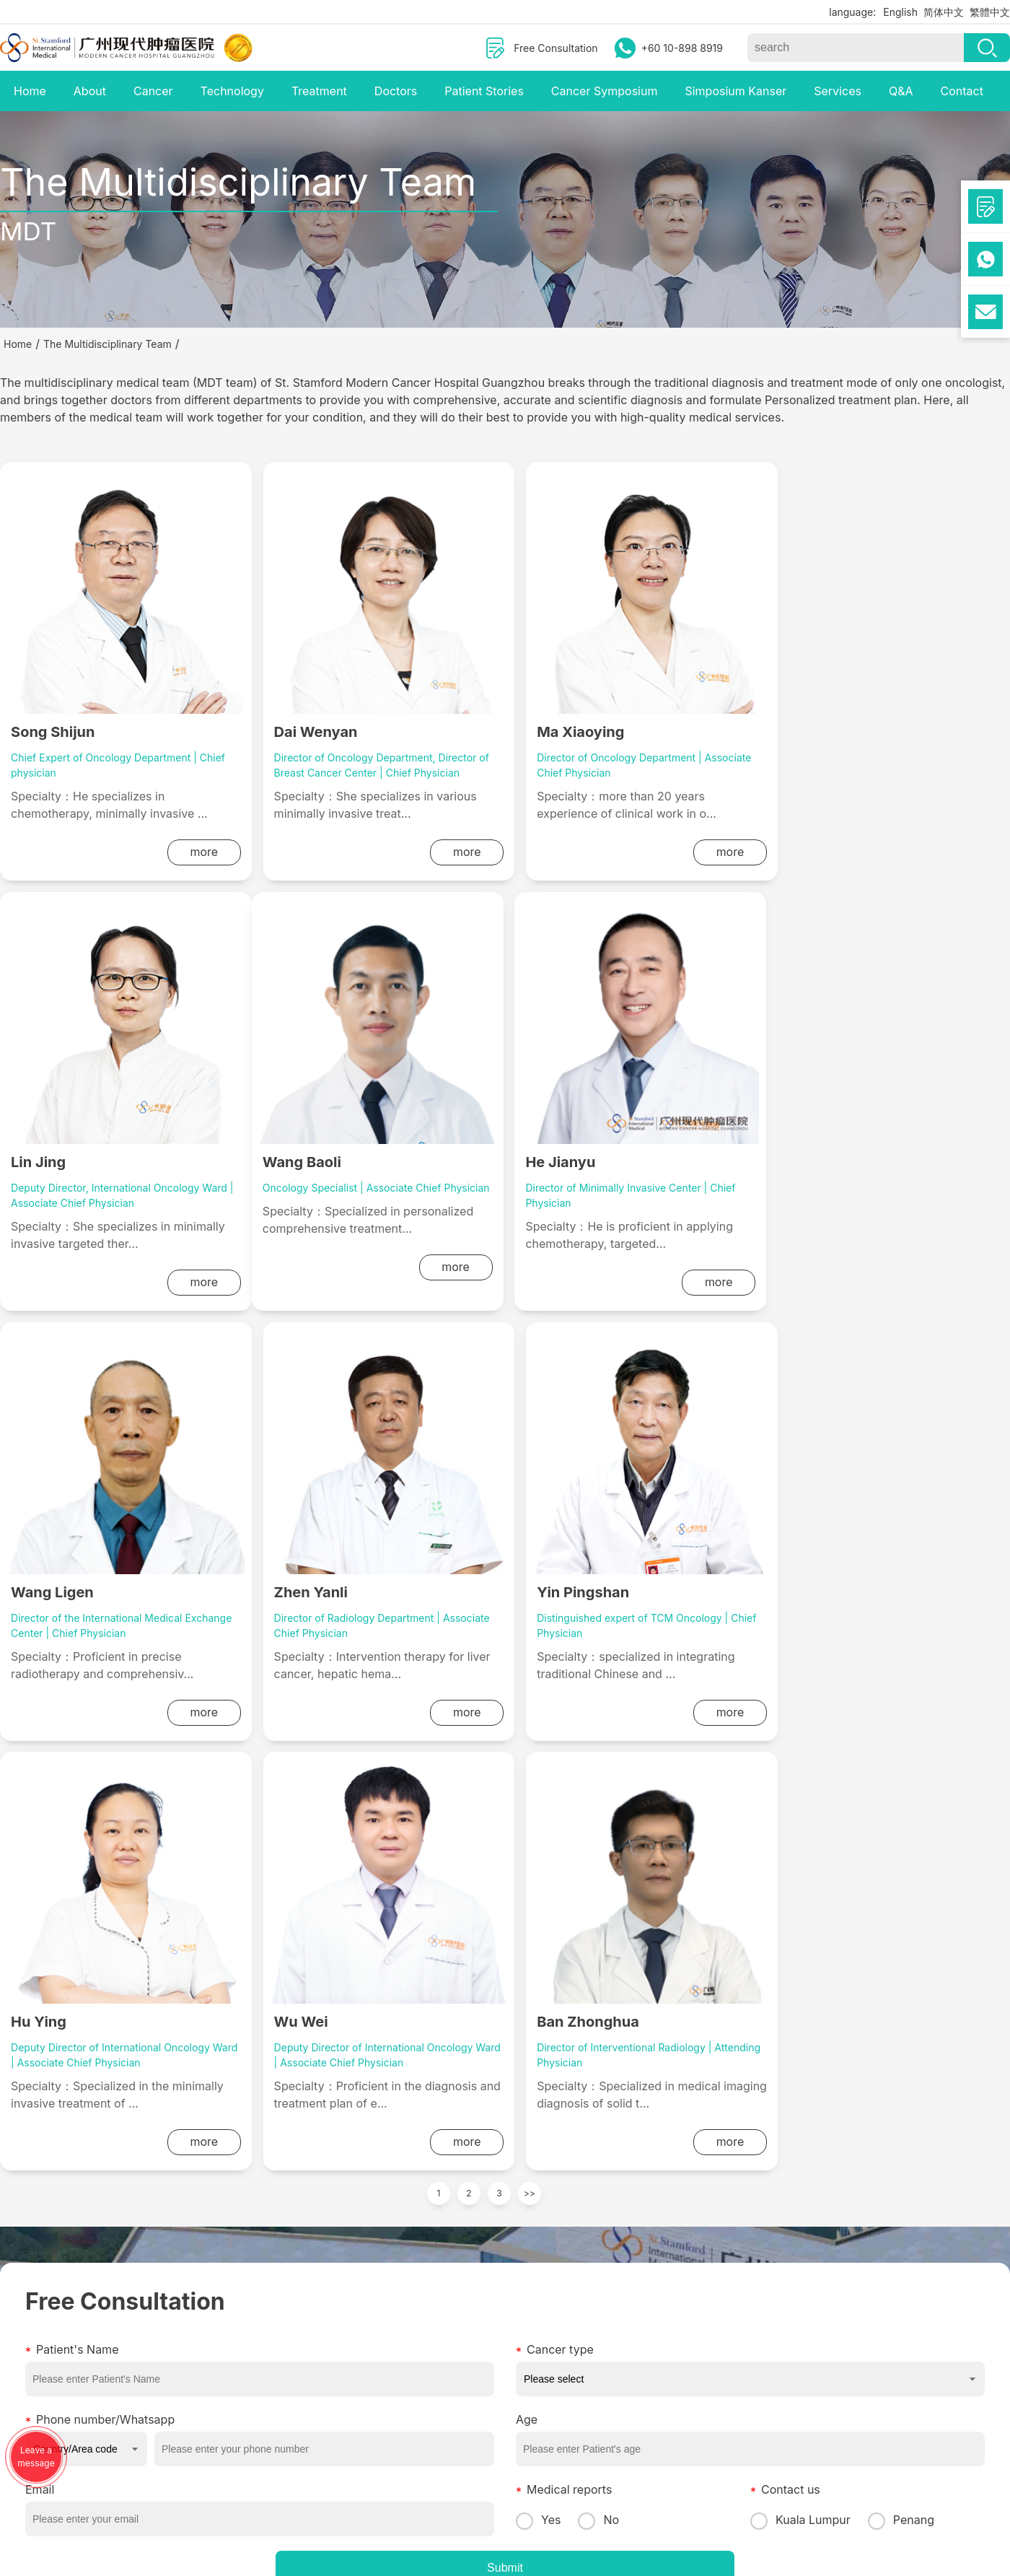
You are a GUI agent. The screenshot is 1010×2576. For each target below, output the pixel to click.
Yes (538, 2090)
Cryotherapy (277, 2326)
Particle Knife (279, 2404)
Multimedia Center (43, 2306)
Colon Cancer (155, 2384)
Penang (901, 2090)
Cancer (153, 91)
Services (837, 91)
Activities (21, 2345)
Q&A (901, 91)
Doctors (395, 91)
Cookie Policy (770, 2487)
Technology (232, 91)
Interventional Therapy (301, 2306)
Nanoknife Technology (301, 2365)
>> (529, 1763)
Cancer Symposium (604, 91)
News (13, 2326)
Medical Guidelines (416, 2306)
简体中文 (943, 12)
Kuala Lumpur (800, 2090)
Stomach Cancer (163, 2345)
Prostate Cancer (162, 2404)
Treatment (319, 91)
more (190, 852)
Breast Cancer (157, 2365)
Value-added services (423, 2380)
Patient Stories (484, 91)
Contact (961, 91)
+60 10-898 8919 (682, 48)
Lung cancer (153, 2306)
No (598, 2090)
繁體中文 (990, 12)
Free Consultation (555, 48)
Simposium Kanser (735, 91)
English (900, 12)
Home (30, 91)
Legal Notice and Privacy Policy (678, 2487)
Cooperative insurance (424, 2360)
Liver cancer (153, 2326)
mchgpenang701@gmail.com (621, 2322)
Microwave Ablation (294, 2384)
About (90, 91)
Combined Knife (285, 2345)
